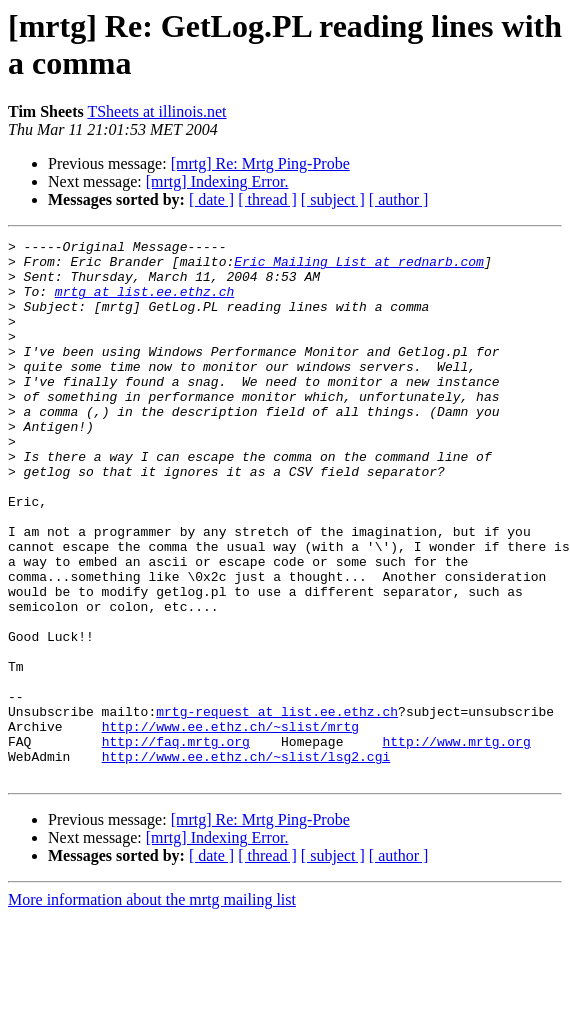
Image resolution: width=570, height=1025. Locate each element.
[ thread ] (267, 199)
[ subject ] (333, 199)
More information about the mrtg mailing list (152, 1007)
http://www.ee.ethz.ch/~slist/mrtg (230, 825)
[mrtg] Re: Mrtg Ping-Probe (260, 163)
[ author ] (399, 199)
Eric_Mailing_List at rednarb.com (359, 267)
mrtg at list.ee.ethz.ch (144, 303)
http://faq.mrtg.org (176, 843)
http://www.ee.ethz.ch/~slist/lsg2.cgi (246, 861)
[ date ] (211, 199)
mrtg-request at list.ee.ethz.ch (277, 807)
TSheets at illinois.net (156, 111)
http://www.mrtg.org (456, 843)
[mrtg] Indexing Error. (217, 181)
